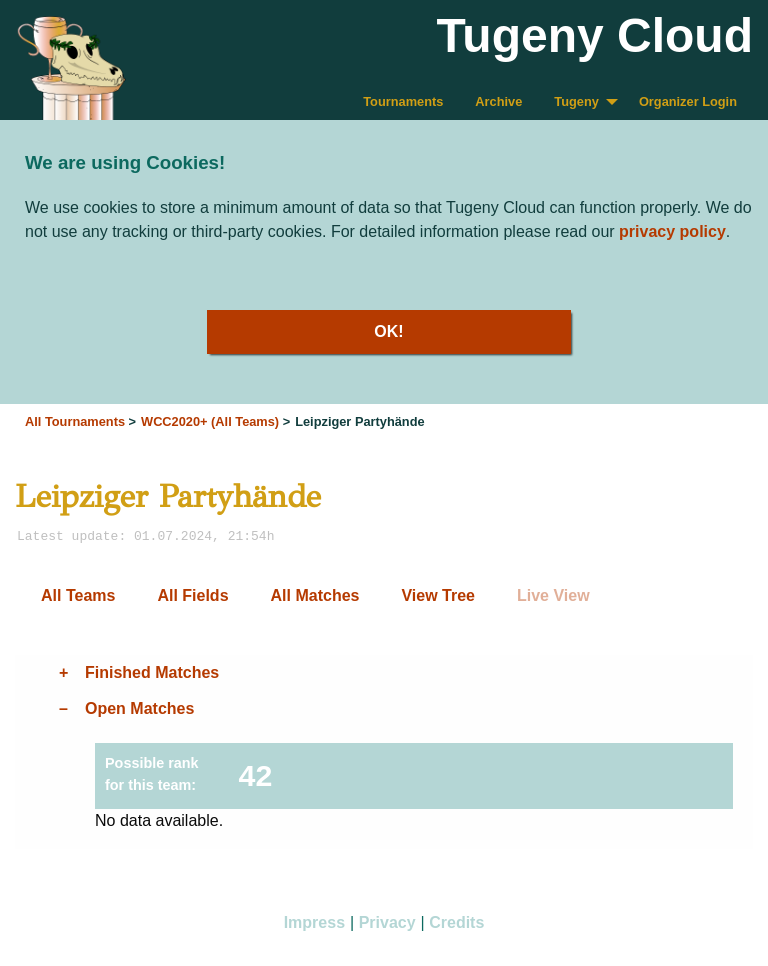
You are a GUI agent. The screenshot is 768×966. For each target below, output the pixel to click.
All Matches (315, 595)
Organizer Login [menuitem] (688, 101)
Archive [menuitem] (498, 101)
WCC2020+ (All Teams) (210, 421)
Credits (456, 922)
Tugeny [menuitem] (576, 101)
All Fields (192, 595)
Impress (314, 922)
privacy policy (672, 231)
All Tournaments (75, 421)
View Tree (438, 595)
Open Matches (139, 708)
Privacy (387, 922)
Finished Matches (152, 672)
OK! (388, 331)
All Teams (78, 595)
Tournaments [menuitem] (403, 101)
